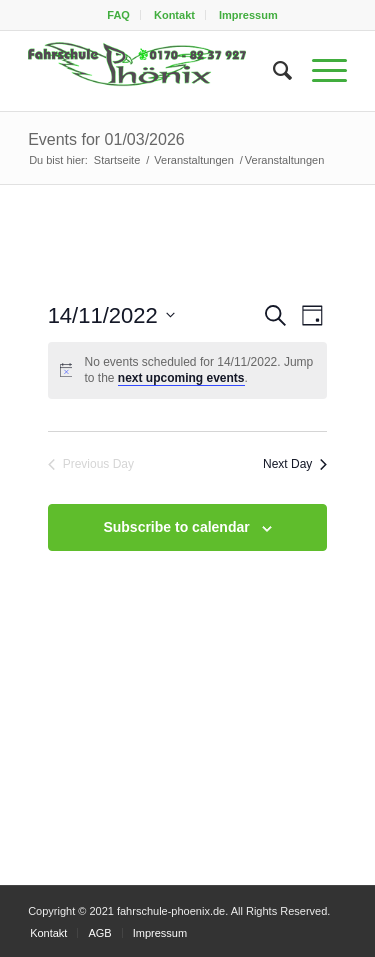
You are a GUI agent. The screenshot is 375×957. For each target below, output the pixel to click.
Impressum (248, 15)
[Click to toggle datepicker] (111, 315)
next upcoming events (181, 378)
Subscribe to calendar (176, 527)
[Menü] (319, 71)
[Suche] (272, 71)
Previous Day (91, 464)
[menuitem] (119, 15)
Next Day (295, 464)
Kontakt (174, 15)
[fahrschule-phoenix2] (155, 71)
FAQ (118, 15)
